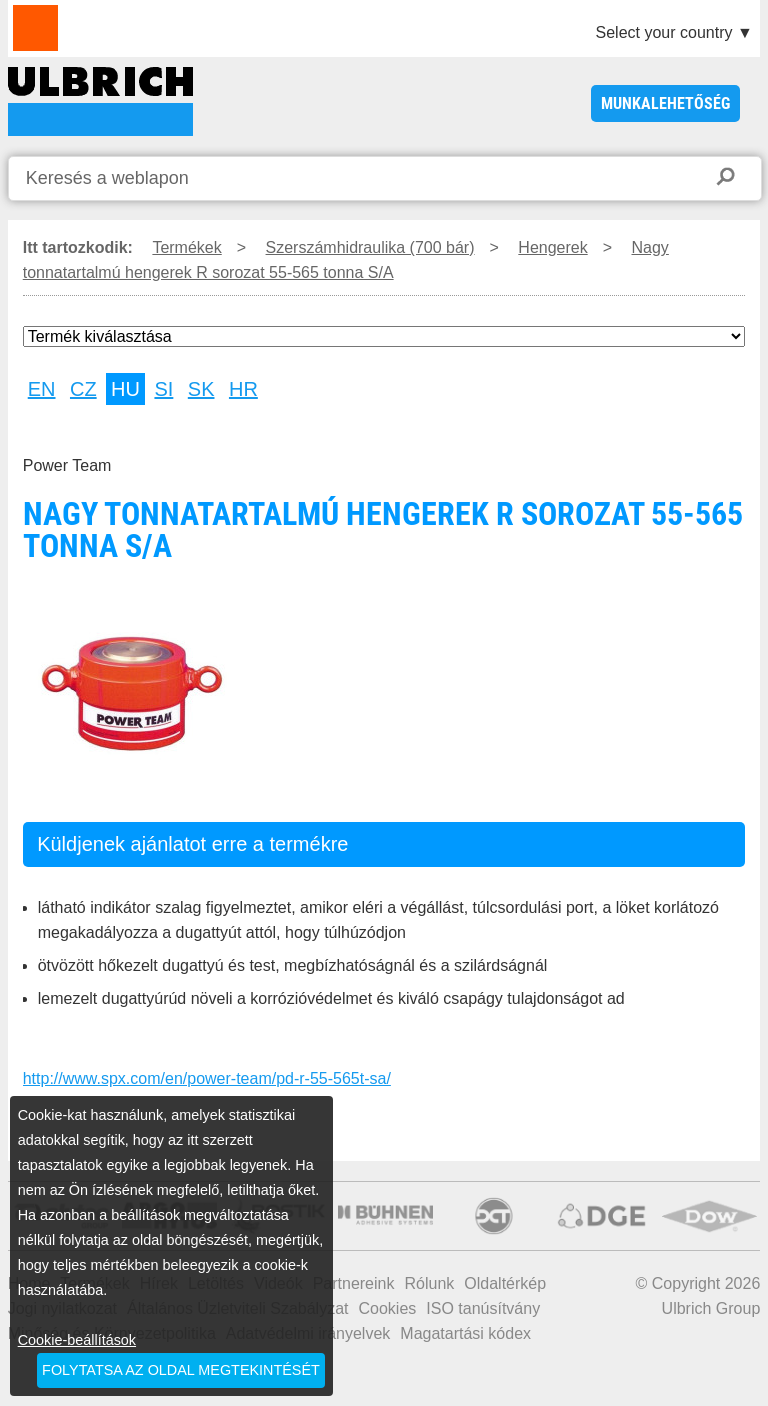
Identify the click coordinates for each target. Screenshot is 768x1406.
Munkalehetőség (665, 103)
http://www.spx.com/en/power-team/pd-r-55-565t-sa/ (207, 1078)
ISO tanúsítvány (483, 1308)
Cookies (388, 1308)
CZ (83, 389)
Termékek (186, 247)
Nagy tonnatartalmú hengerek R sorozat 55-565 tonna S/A (100, 101)
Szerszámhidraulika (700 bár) (370, 247)
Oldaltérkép (505, 1283)
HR (243, 389)
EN (42, 389)
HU (125, 389)
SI (163, 389)
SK (201, 389)
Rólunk (429, 1283)
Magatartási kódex (465, 1333)
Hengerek (552, 247)
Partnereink (354, 1283)
